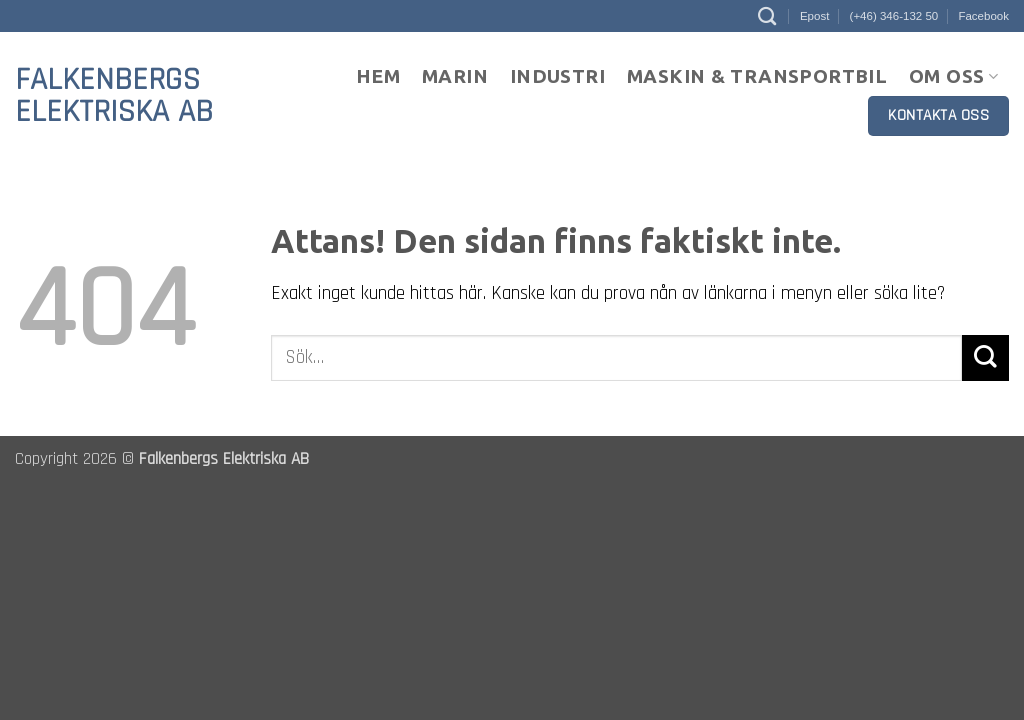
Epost (814, 16)
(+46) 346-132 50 (894, 16)
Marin (455, 76)
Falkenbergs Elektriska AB (114, 96)
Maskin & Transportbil (757, 76)
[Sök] (767, 16)
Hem (378, 76)
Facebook (983, 16)
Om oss (953, 76)
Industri (557, 76)
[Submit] (985, 358)
